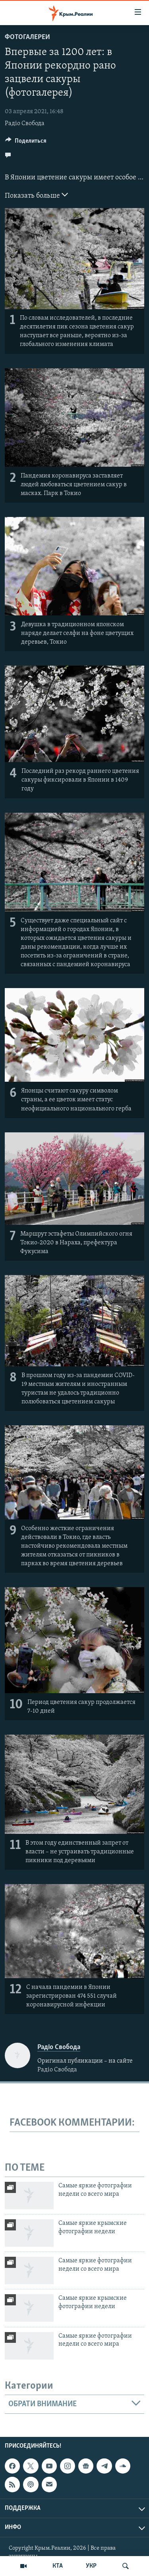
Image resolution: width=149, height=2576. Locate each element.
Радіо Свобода (25, 123)
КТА (57, 2566)
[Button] (25, 142)
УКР (91, 2566)
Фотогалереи (27, 37)
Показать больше (36, 195)
